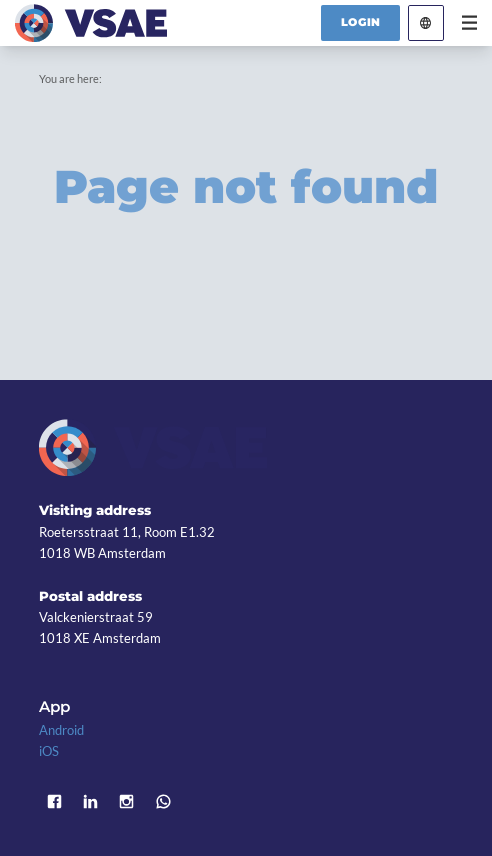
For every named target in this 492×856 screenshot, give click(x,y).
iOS (49, 751)
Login (361, 22)
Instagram (127, 802)
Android (61, 730)
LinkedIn (90, 802)
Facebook (54, 802)
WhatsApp (163, 802)
